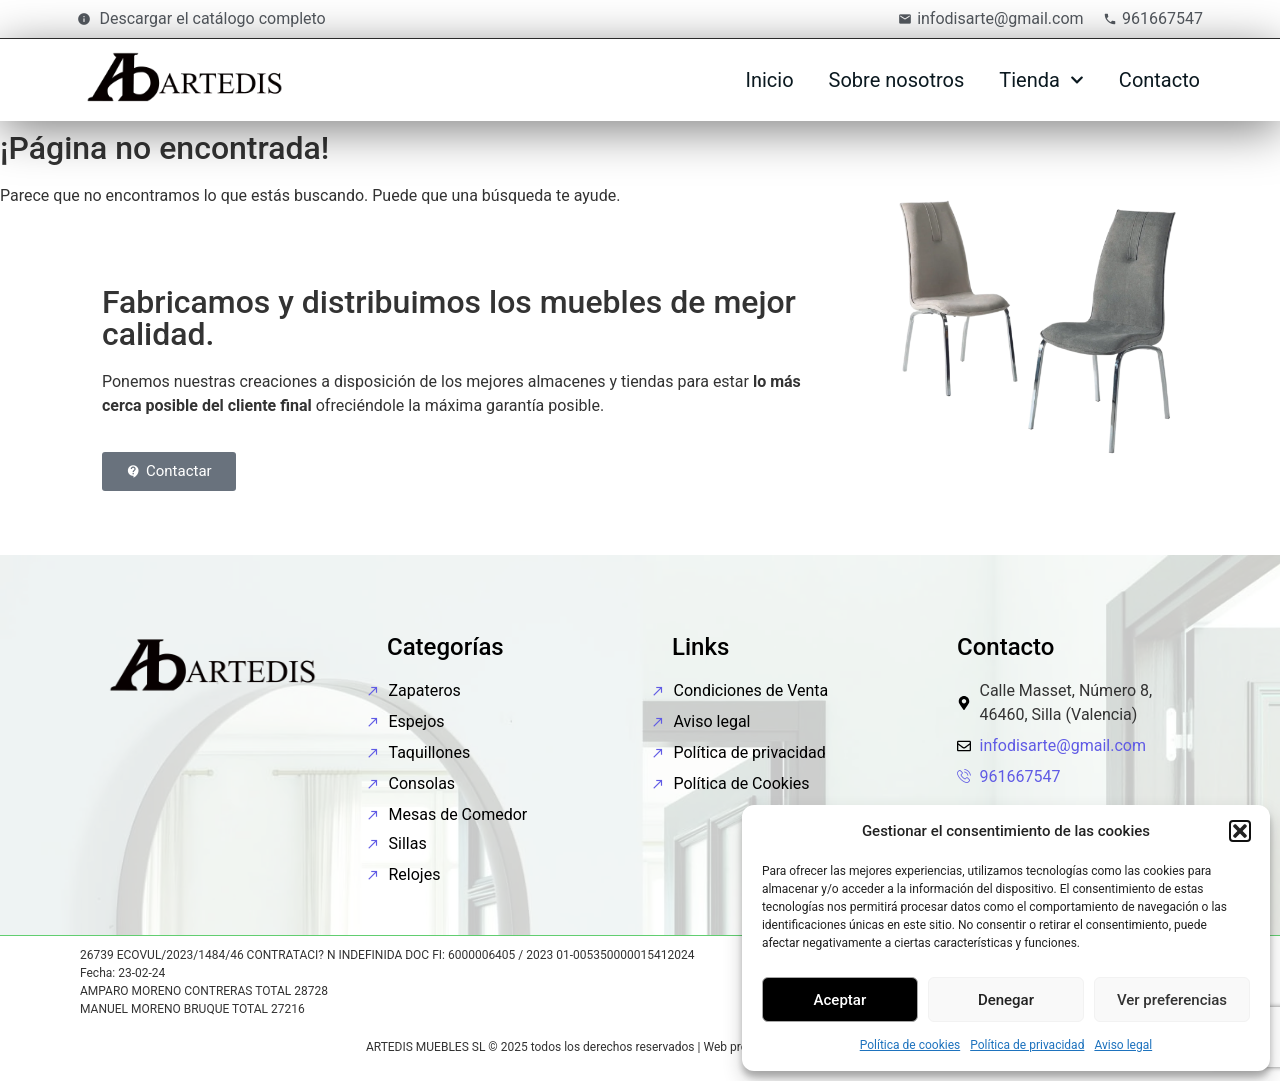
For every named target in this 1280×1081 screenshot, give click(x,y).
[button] (1240, 831)
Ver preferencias (1172, 1000)
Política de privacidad (1027, 1045)
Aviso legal (1123, 1045)
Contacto (1159, 80)
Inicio (769, 80)
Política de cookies (910, 1045)
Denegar (1006, 1000)
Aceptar (840, 1000)
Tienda (1041, 80)
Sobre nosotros (897, 80)
